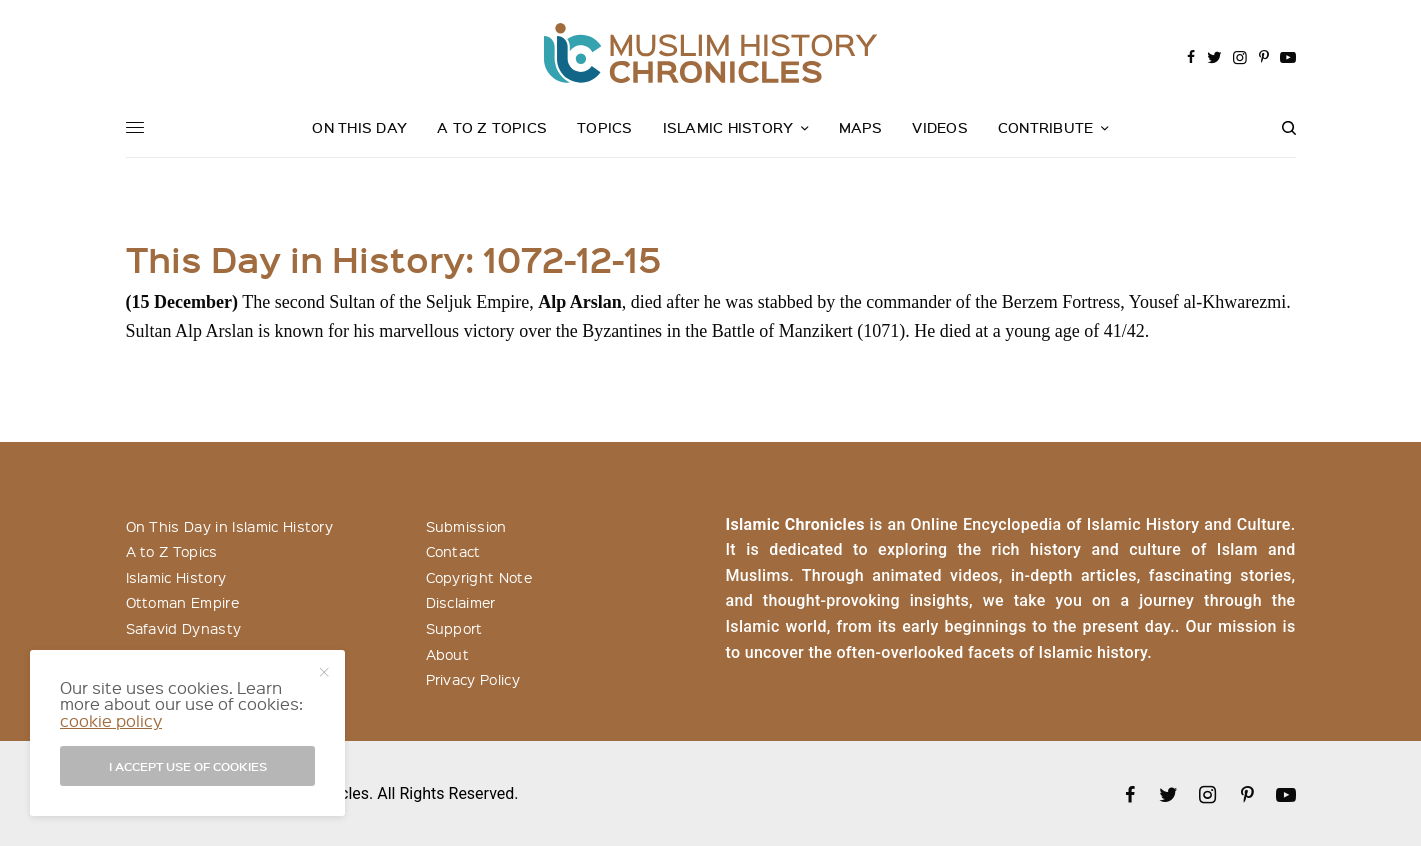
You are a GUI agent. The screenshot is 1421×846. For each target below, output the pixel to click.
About (448, 654)
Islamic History (176, 577)
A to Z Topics (172, 551)
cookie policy (111, 720)
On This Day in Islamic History (230, 526)
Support (454, 628)
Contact (453, 551)
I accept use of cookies (188, 766)
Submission (466, 526)
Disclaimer (461, 602)
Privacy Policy (473, 679)
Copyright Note (479, 577)
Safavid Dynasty (184, 628)
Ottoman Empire (182, 602)
